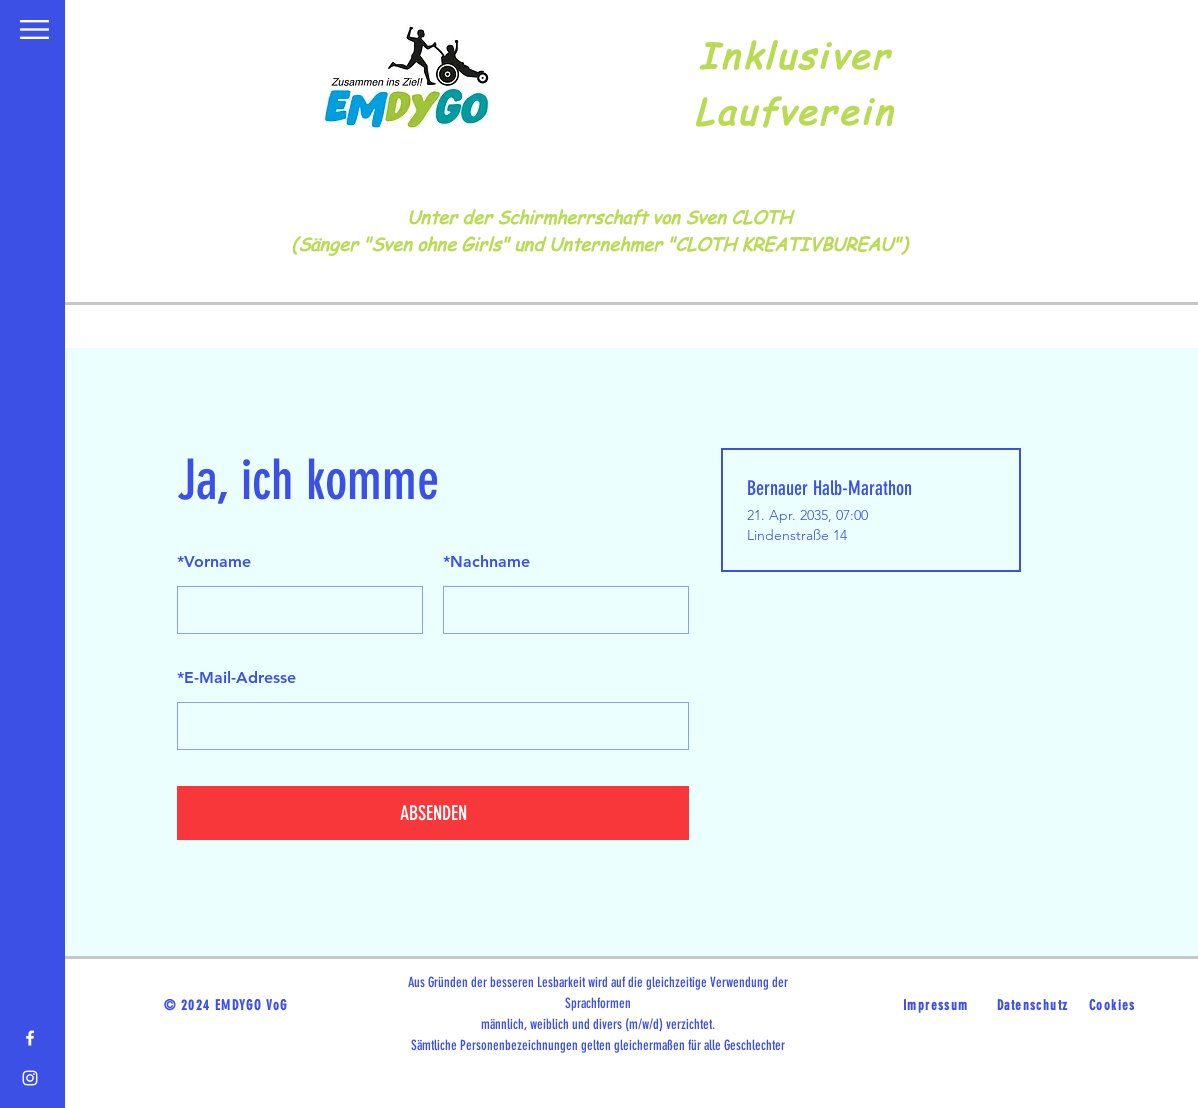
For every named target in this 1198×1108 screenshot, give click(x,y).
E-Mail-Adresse (236, 677)
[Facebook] (30, 1038)
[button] (34, 29)
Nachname (486, 561)
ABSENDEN (433, 813)
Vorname (214, 561)
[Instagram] (30, 1078)
